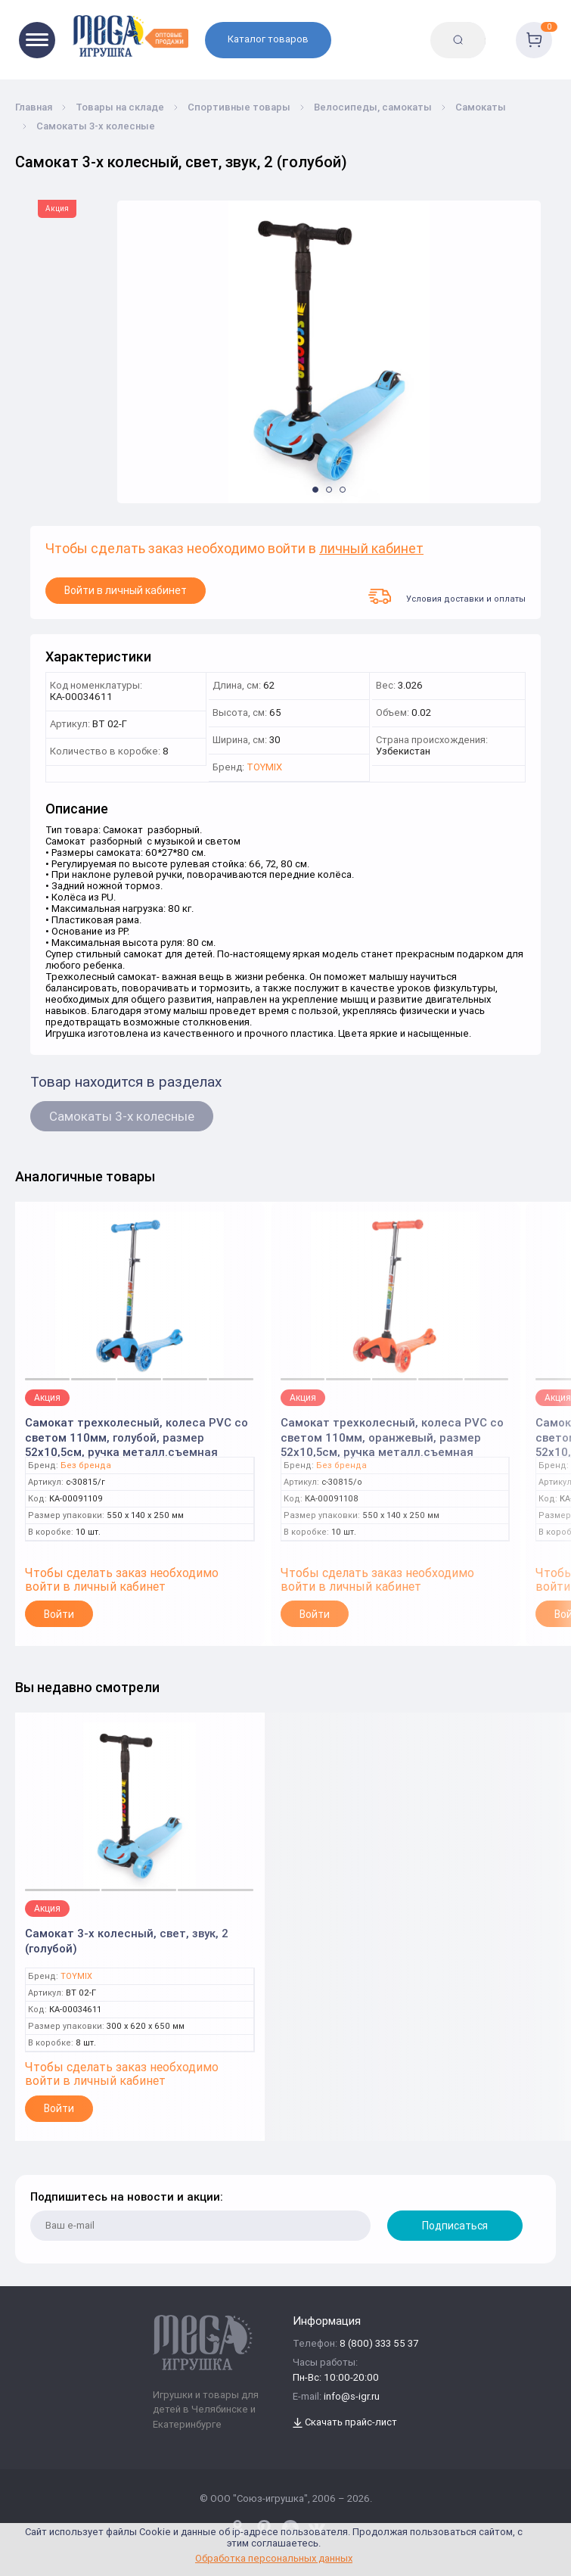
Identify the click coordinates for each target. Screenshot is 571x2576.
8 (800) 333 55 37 (379, 2344)
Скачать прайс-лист (345, 2422)
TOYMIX (264, 767)
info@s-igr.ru (352, 2397)
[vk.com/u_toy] (317, 2528)
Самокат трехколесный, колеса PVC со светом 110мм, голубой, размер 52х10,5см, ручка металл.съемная (136, 1432)
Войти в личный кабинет (125, 590)
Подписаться (455, 2225)
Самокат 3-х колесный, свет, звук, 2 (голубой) (126, 1940)
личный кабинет (371, 549)
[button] (315, 490)
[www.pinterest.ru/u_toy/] (237, 2528)
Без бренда (86, 1465)
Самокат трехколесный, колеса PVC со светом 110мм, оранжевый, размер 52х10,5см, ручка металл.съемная (392, 1432)
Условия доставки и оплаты (447, 596)
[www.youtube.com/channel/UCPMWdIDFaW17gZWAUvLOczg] (290, 2528)
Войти (59, 1614)
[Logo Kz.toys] (130, 36)
